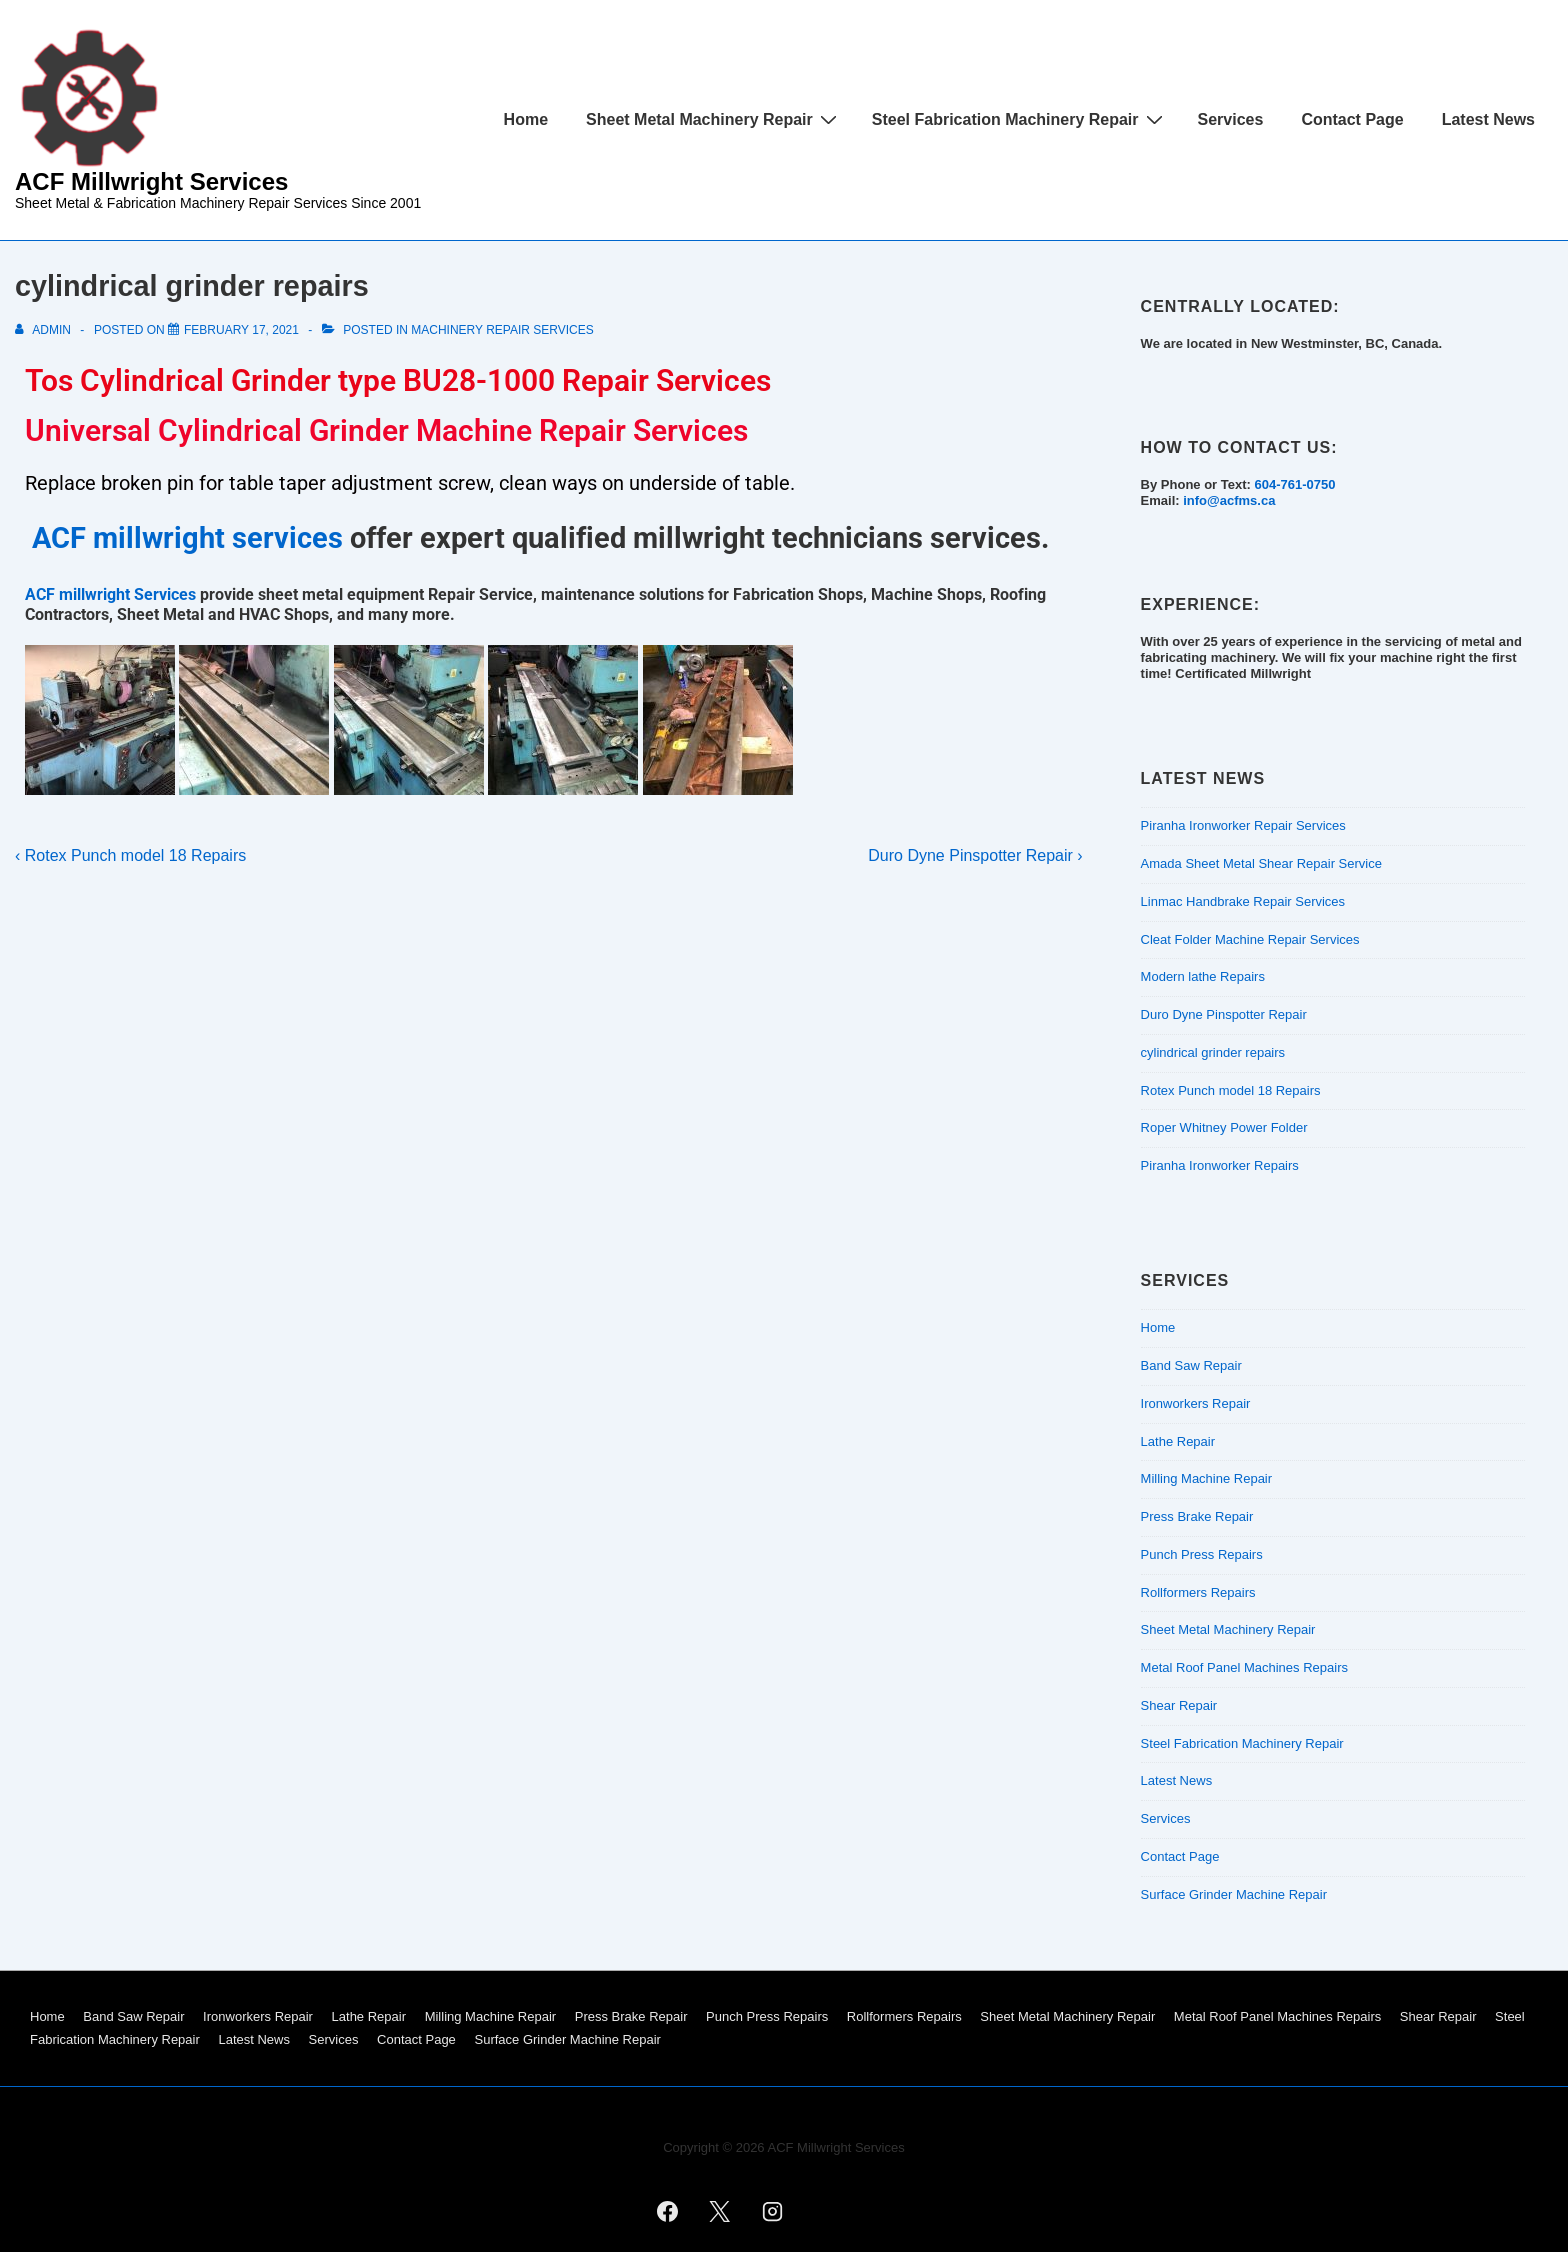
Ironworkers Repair (1196, 1403)
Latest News (1488, 119)
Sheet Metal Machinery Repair (714, 119)
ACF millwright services (187, 538)
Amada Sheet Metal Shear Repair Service (1261, 863)
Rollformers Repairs (1198, 1592)
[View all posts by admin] (44, 330)
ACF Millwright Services (151, 181)
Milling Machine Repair (1207, 1478)
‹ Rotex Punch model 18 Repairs (130, 855)
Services (1231, 119)
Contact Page (1352, 119)
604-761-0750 (1294, 484)
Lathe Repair (1178, 1441)
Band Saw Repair (1191, 1365)
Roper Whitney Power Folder (1224, 1127)
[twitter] (720, 2211)
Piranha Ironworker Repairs (1220, 1165)
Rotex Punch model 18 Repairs (1231, 1090)
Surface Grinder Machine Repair (1234, 1894)
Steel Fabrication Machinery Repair (1020, 119)
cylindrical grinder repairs (1213, 1052)
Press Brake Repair (1197, 1516)
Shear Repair (1179, 1705)
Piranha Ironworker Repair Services (1243, 825)
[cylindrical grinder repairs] (241, 330)
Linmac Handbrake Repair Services (1243, 901)
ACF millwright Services (110, 594)
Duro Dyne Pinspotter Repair (1224, 1014)
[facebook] (667, 2211)
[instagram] (773, 2211)
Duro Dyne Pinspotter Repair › (975, 855)
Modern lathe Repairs (1203, 976)
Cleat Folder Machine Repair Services (1250, 939)
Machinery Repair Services (502, 330)
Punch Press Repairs (1202, 1554)
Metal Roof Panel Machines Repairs (1244, 1667)
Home (526, 119)
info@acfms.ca (1229, 500)
